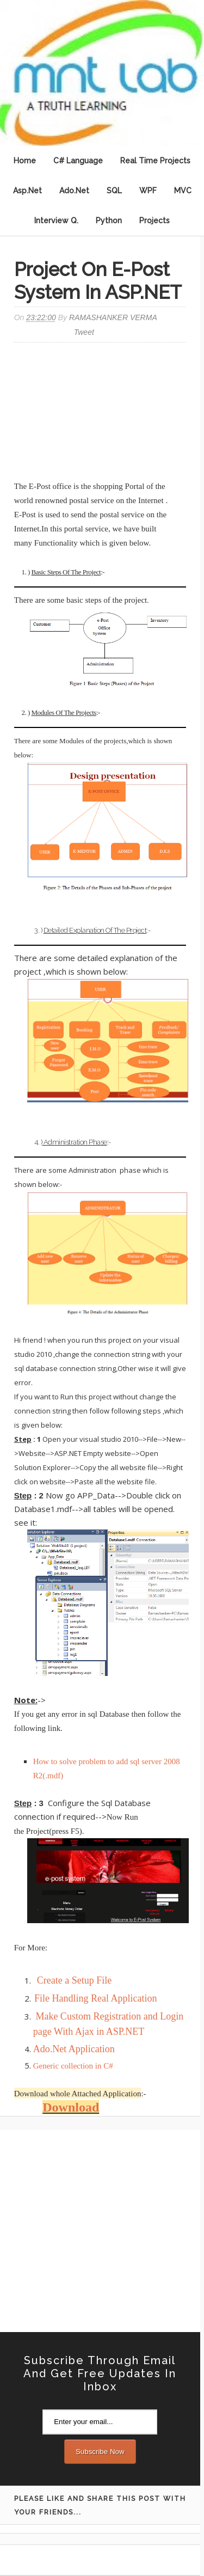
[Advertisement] (102, 413)
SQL (114, 190)
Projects (154, 220)
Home (25, 160)
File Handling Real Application (95, 1998)
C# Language (78, 160)
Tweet (84, 332)
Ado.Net (74, 190)
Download (70, 2107)
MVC (182, 190)
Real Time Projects (155, 160)
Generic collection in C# (73, 2065)
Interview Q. (56, 220)
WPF (148, 190)
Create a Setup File (74, 1980)
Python (109, 220)
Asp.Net (27, 190)
